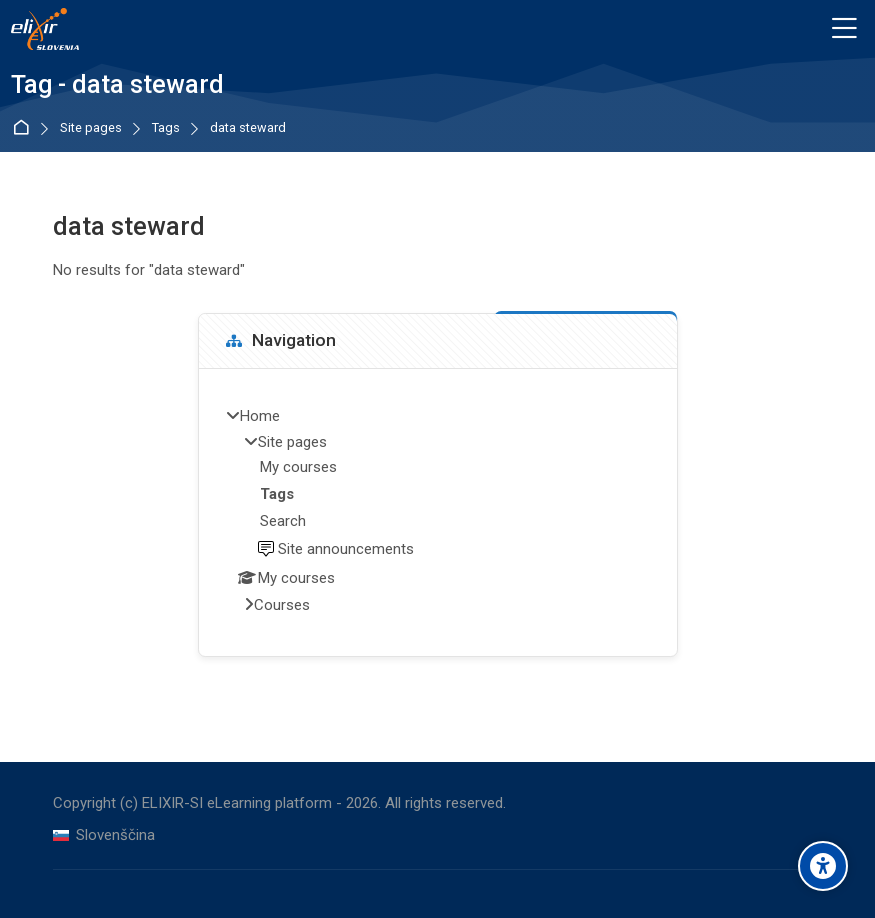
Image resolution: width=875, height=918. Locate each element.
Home (24, 128)
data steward (248, 128)
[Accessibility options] (823, 866)
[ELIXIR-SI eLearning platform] (45, 29)
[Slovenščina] (104, 835)
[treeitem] (438, 512)
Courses (282, 605)
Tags (166, 128)
